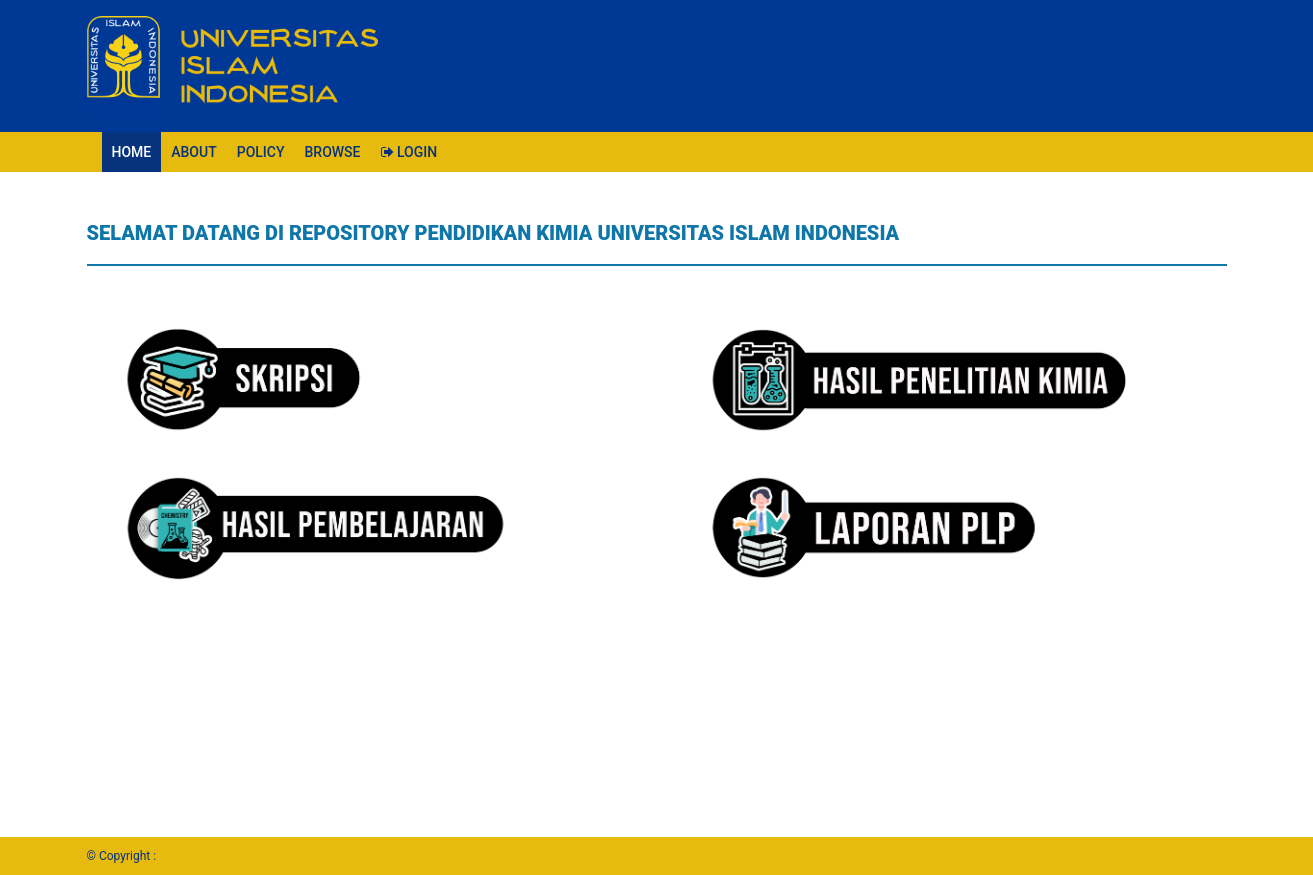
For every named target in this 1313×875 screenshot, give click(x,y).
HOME (132, 152)
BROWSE (333, 152)
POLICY (261, 152)
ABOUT (193, 152)
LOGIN (409, 152)
